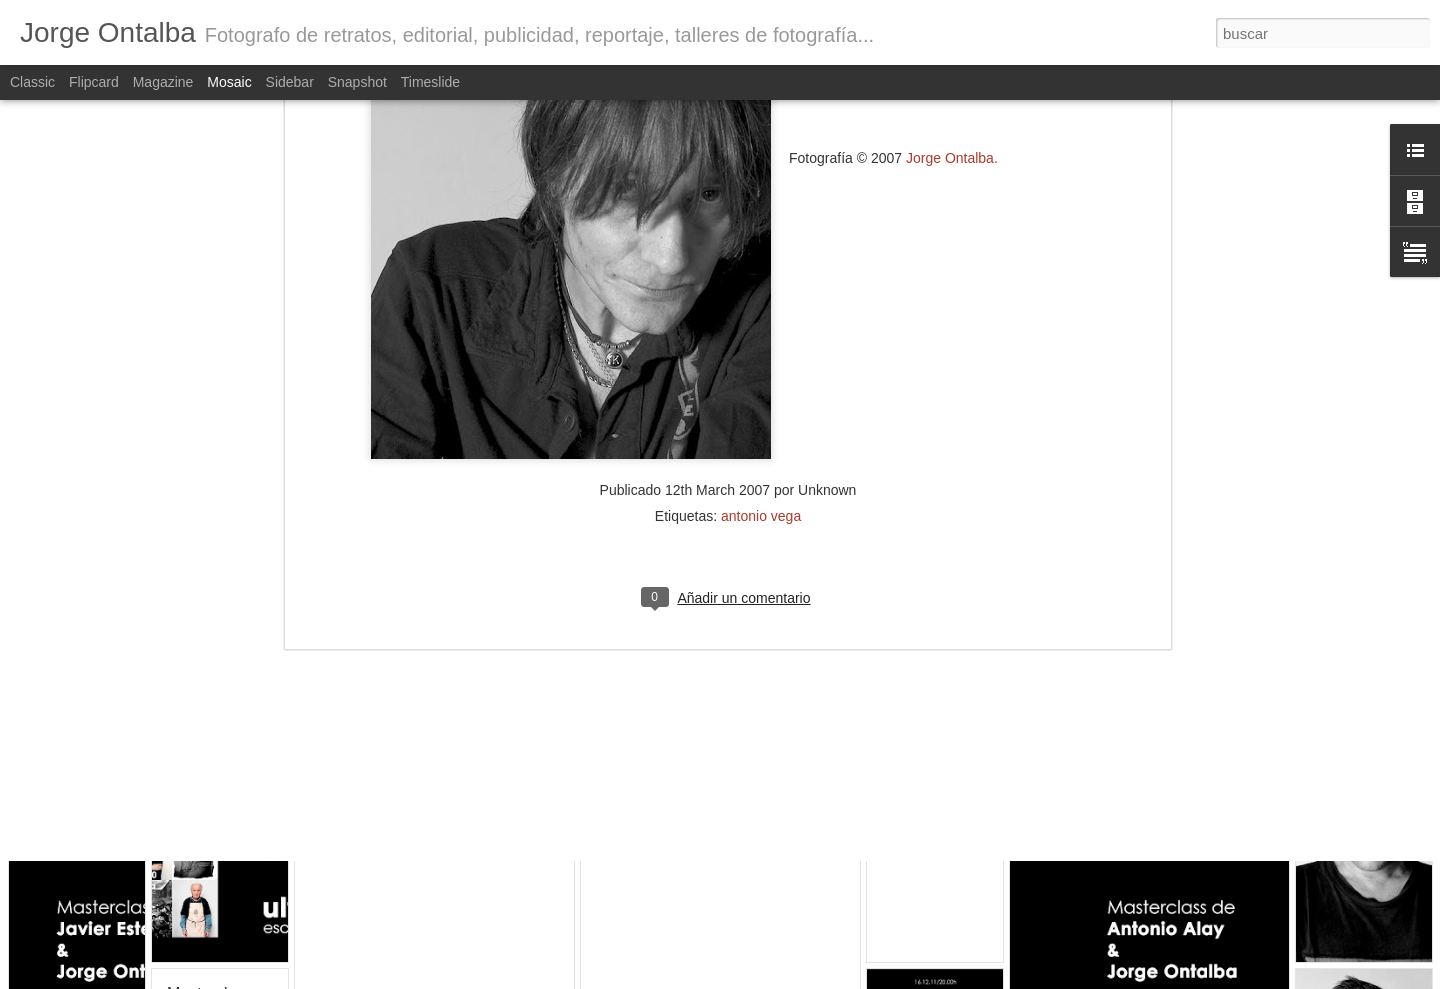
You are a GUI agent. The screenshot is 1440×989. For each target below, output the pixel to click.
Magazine (163, 82)
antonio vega (761, 334)
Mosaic (229, 82)
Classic (32, 82)
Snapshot (357, 82)
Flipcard (94, 82)
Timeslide (430, 82)
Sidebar (290, 82)
